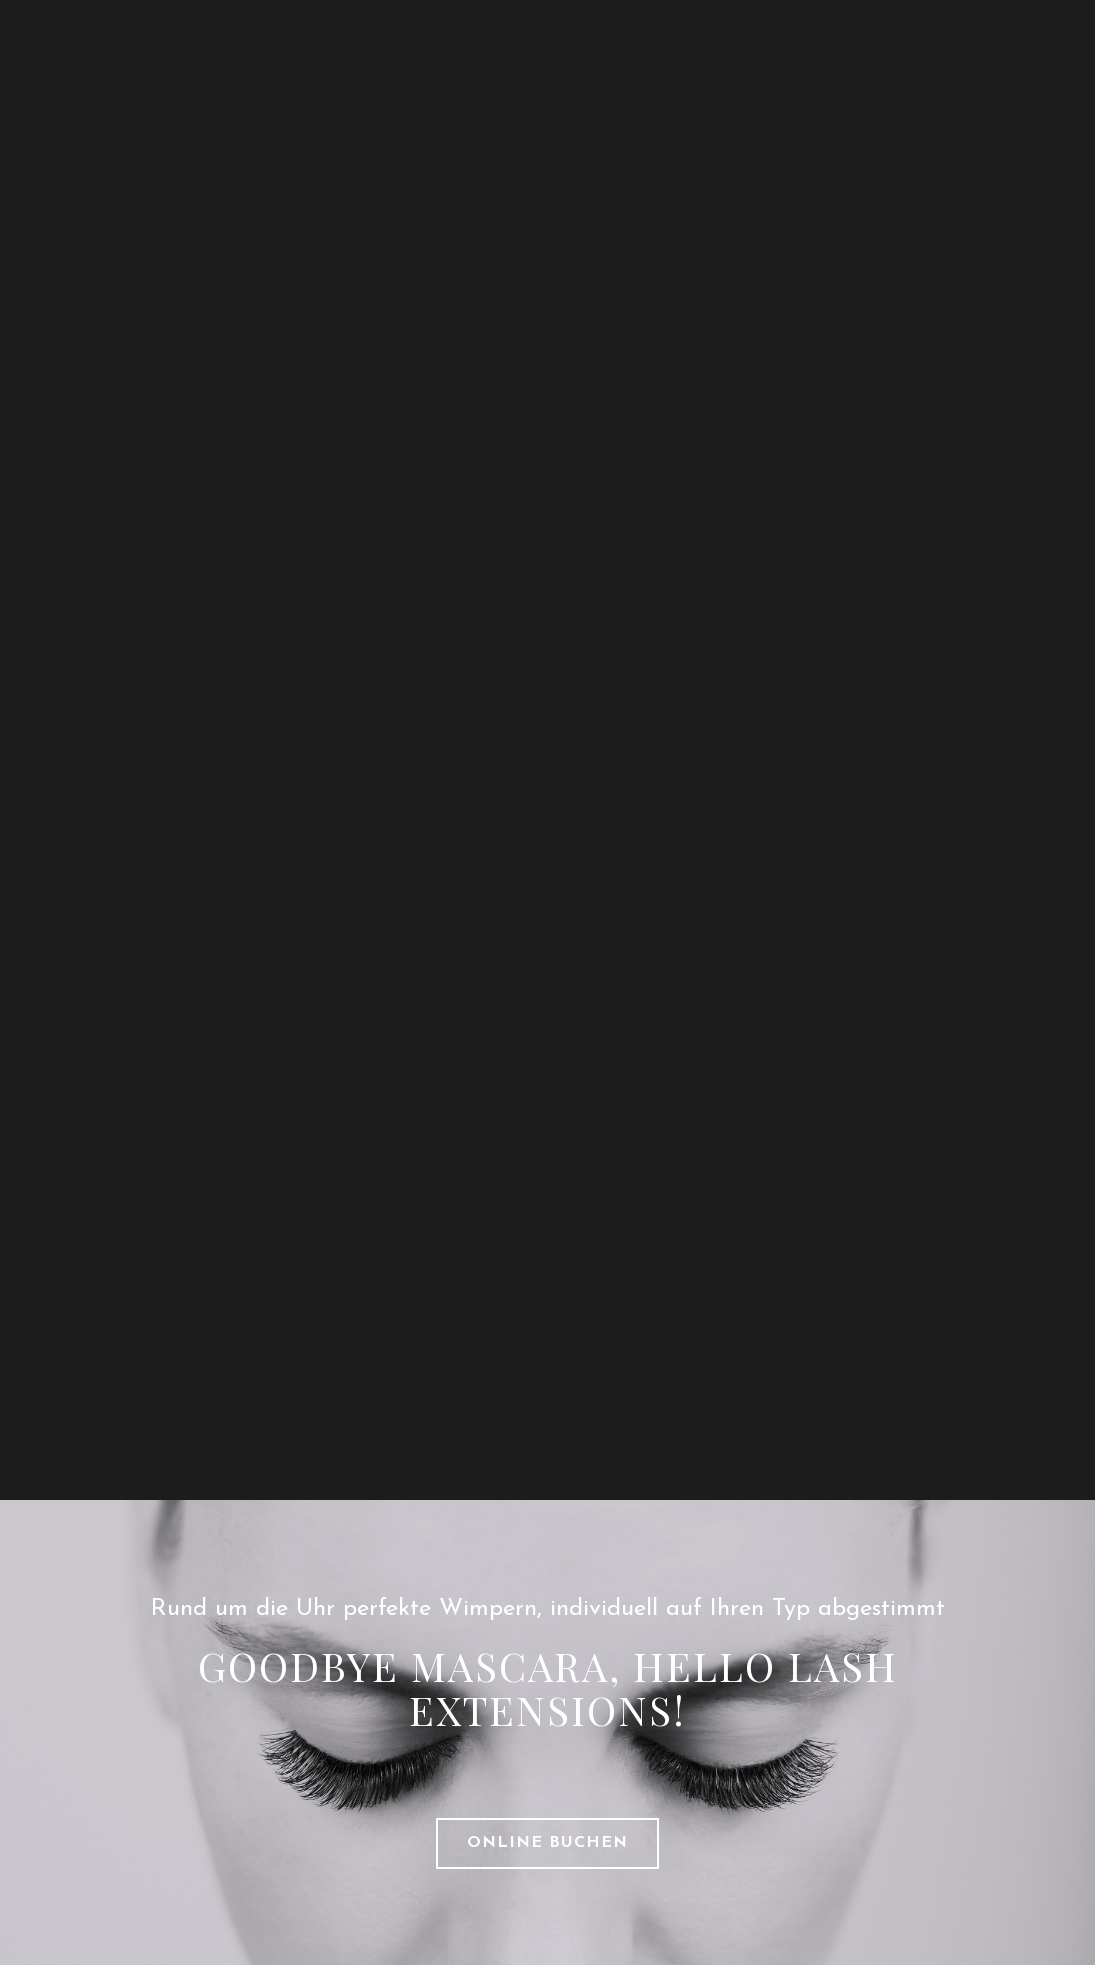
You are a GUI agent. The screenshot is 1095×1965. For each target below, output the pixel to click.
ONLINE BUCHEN (547, 1843)
